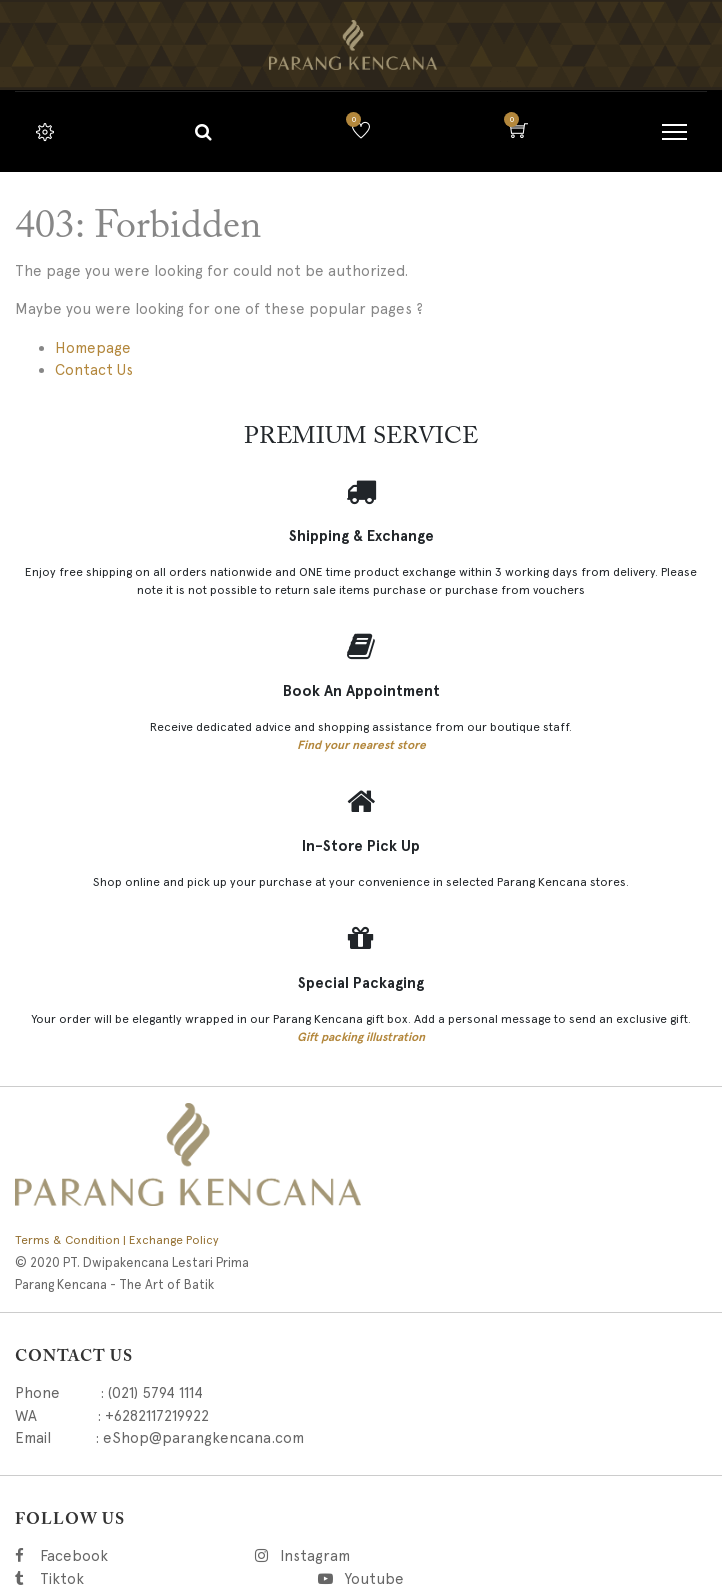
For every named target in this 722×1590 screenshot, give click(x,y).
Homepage (93, 348)
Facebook (101, 1556)
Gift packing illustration (361, 1037)
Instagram (416, 1556)
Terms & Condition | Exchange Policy (117, 1240)
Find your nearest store (361, 745)
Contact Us (94, 370)
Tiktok (151, 1579)
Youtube (373, 1579)
